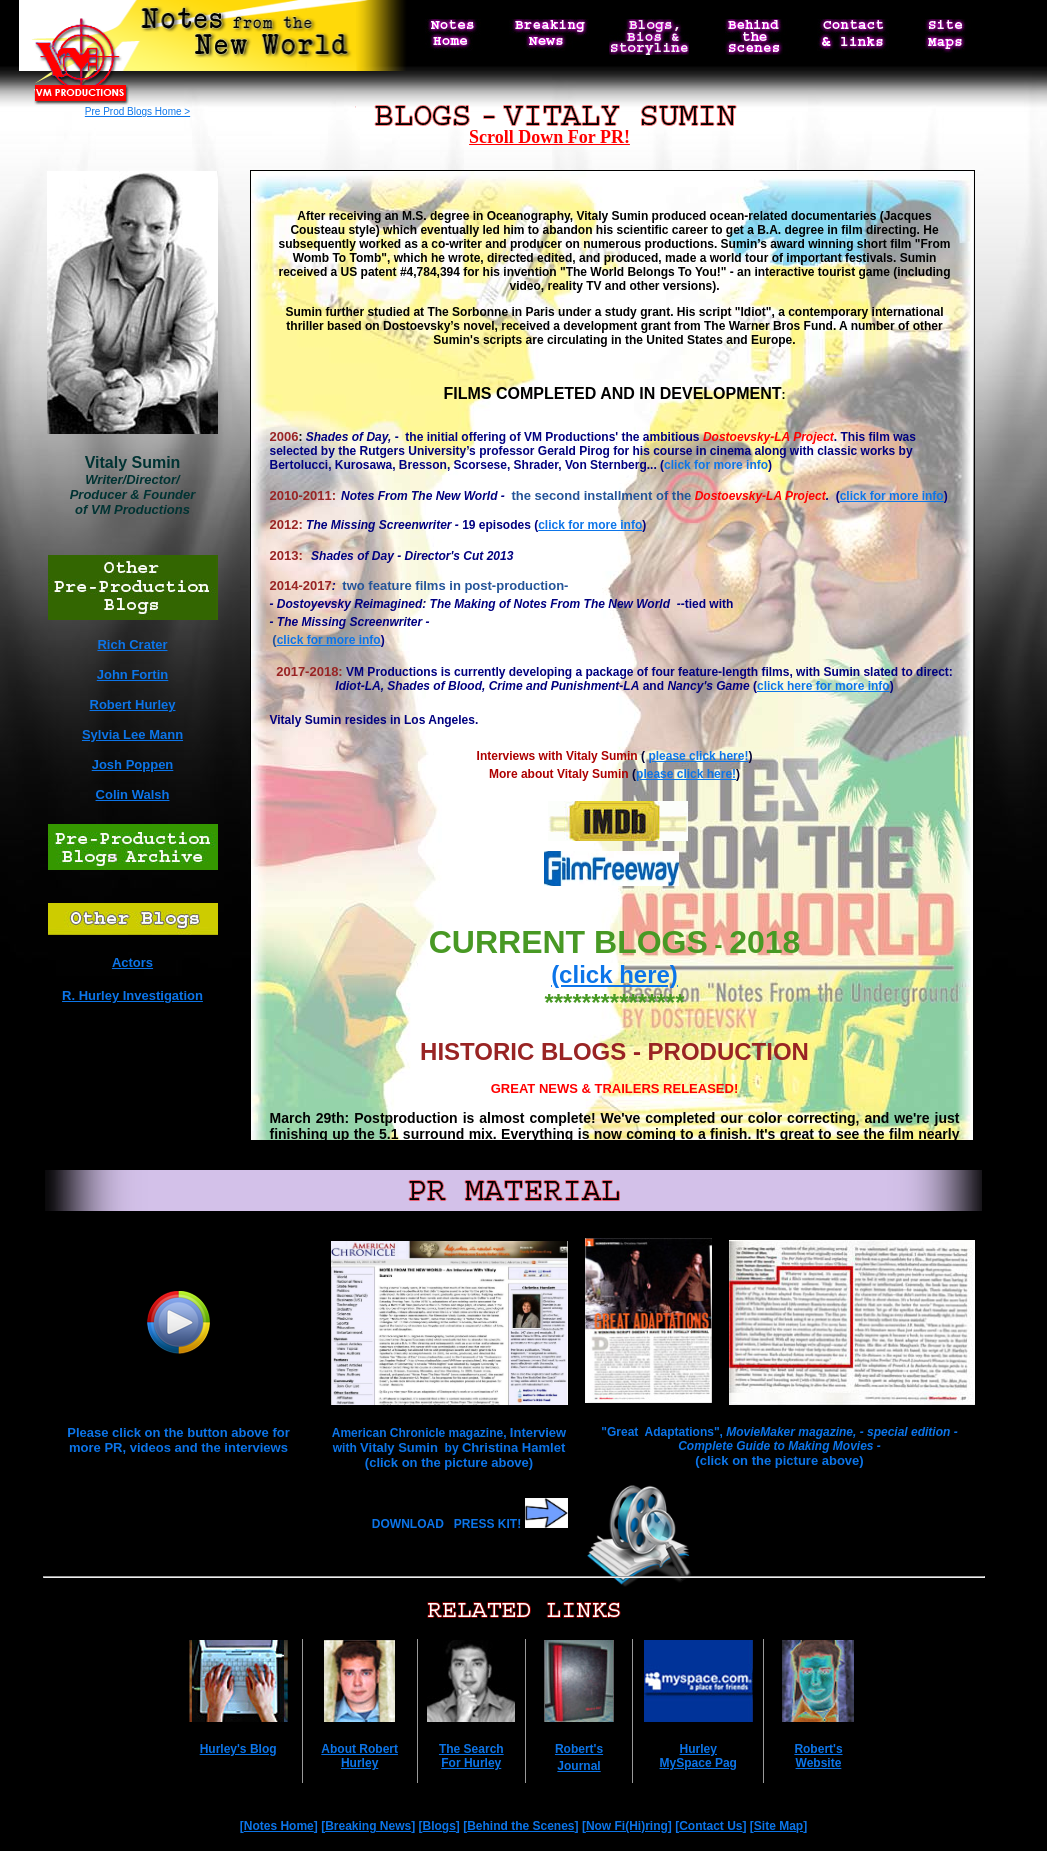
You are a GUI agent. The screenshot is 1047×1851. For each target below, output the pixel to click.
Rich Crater (132, 644)
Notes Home (279, 1826)
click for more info (716, 465)
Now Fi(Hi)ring (627, 1826)
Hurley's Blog (238, 1749)
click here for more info (823, 686)
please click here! (698, 756)
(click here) (614, 974)
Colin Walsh (133, 794)
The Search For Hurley (471, 1756)
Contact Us (710, 1826)
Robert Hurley (133, 704)
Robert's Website (818, 1756)
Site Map (778, 1826)
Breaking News (368, 1826)
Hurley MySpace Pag (698, 1756)
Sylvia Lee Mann (132, 734)
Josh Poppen (133, 764)
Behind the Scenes (520, 1826)
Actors (132, 962)
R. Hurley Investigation (132, 995)
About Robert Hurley (359, 1756)
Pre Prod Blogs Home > (137, 111)
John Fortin (133, 674)
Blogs (439, 1826)
